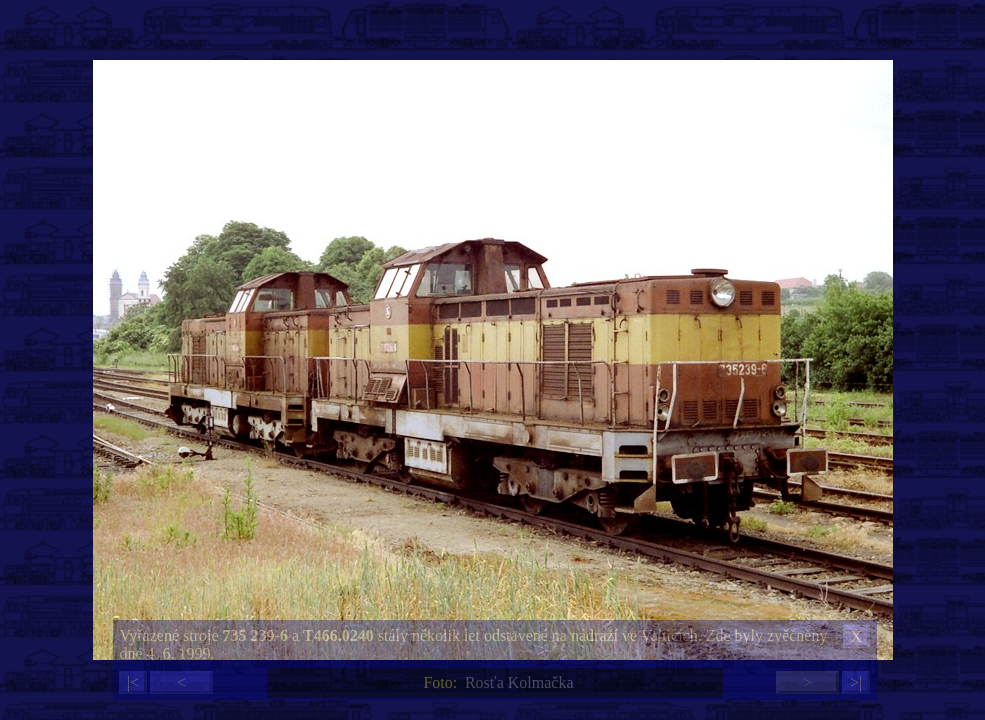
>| (856, 682)
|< (133, 682)
